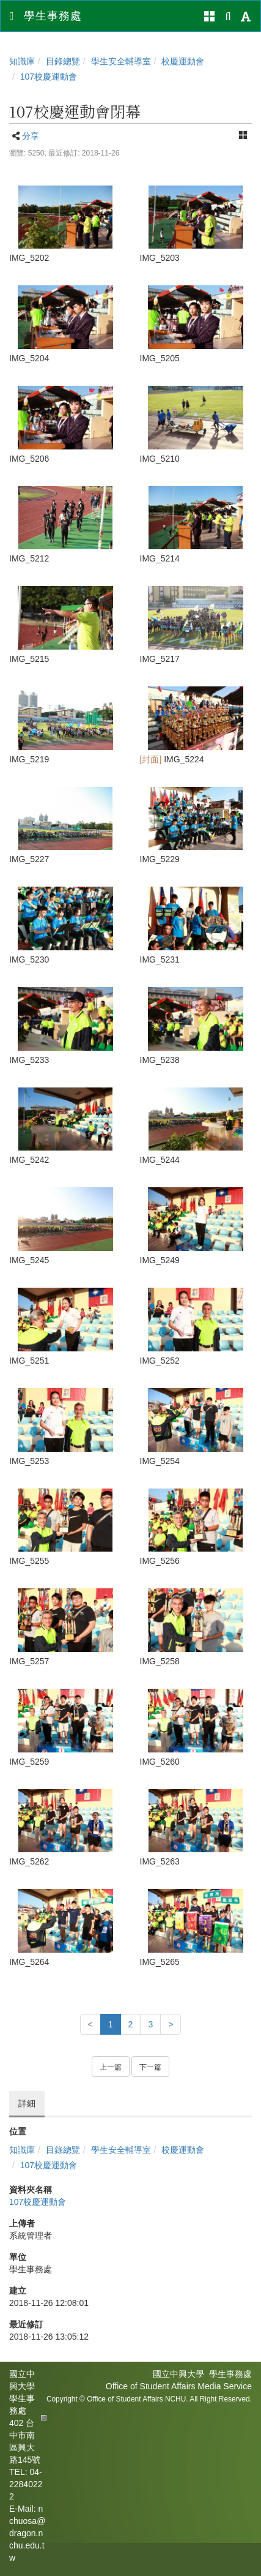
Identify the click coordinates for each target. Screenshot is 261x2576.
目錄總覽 (63, 61)
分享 (30, 136)
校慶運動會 (182, 61)
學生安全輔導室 (121, 61)
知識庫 (22, 61)
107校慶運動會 (48, 76)
